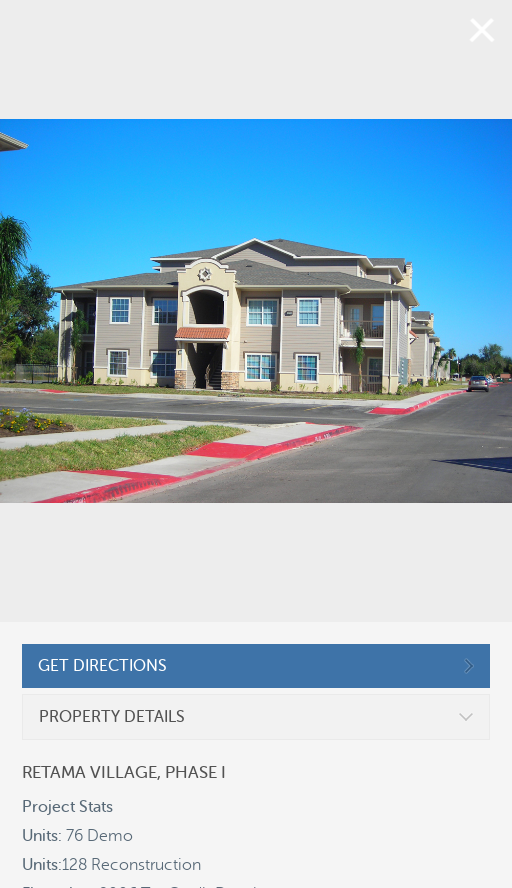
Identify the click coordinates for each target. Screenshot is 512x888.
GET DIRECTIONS (102, 666)
